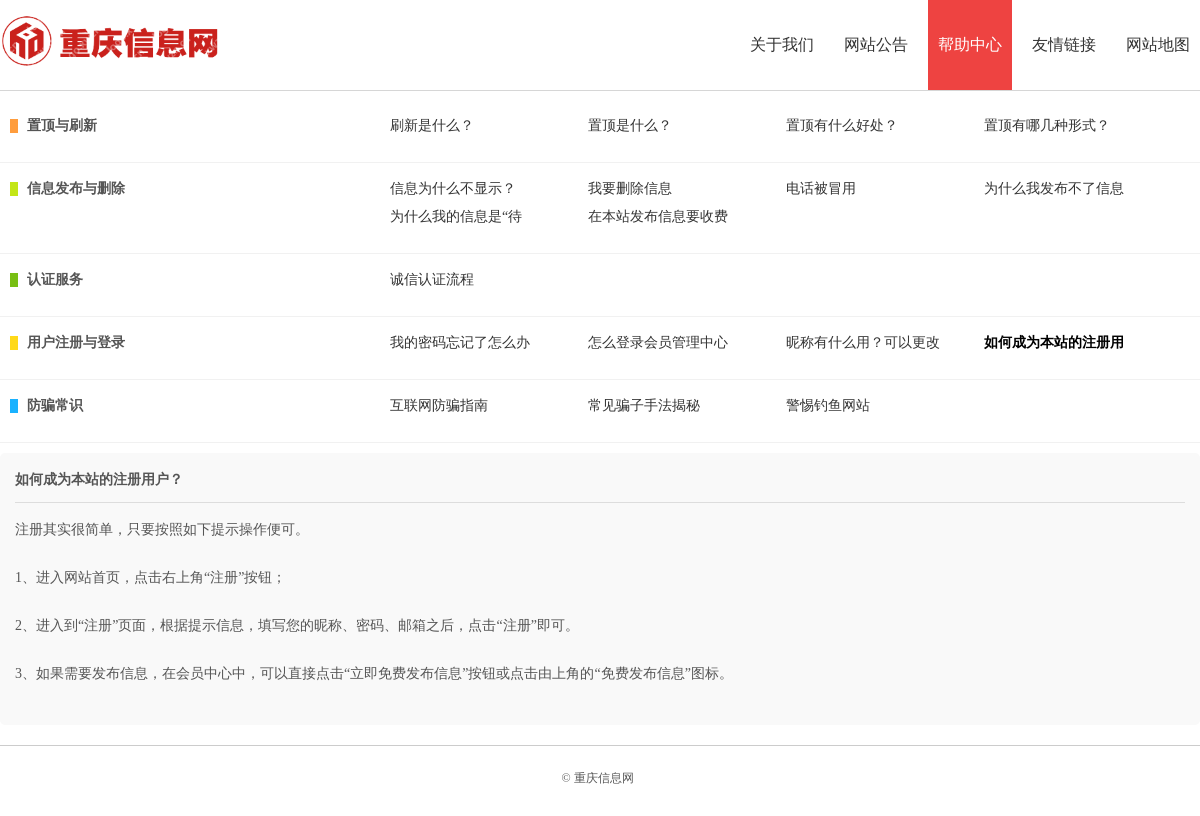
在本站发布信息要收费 (658, 216)
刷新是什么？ (432, 125)
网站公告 (876, 44)
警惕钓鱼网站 (828, 405)
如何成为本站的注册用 (1054, 342)
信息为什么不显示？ (453, 188)
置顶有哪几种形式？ (1047, 125)
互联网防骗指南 (439, 405)
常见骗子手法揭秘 (644, 405)
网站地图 (1158, 44)
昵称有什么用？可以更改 (863, 342)
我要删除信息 (630, 188)
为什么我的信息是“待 (456, 216)
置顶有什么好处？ (842, 125)
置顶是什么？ (630, 125)
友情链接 (1064, 44)
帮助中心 (970, 44)
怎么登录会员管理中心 (658, 342)
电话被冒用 (821, 188)
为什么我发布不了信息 (1054, 188)
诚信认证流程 (432, 279)
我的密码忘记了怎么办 (460, 342)
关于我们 (782, 44)
